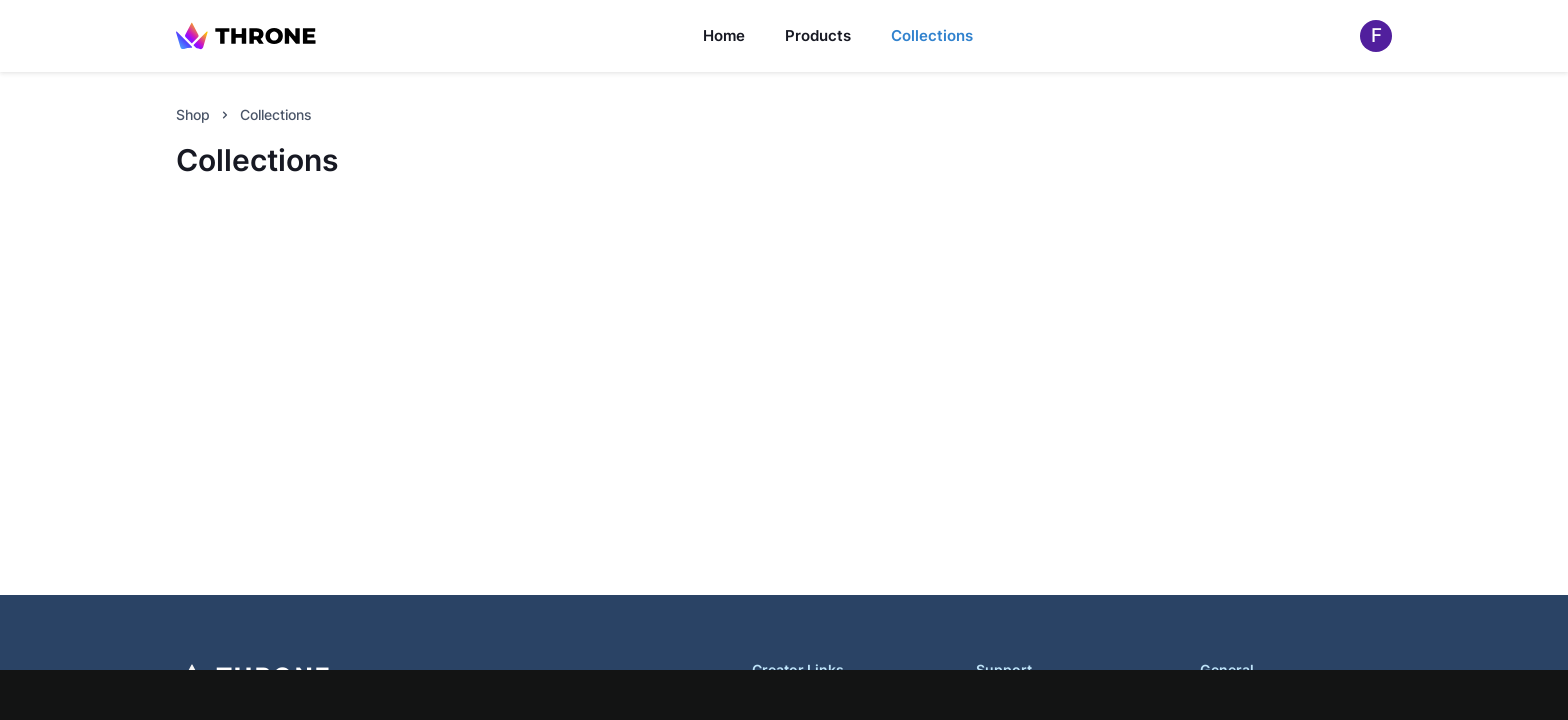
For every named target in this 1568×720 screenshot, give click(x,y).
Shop (193, 114)
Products (818, 35)
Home (724, 35)
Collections (932, 35)
